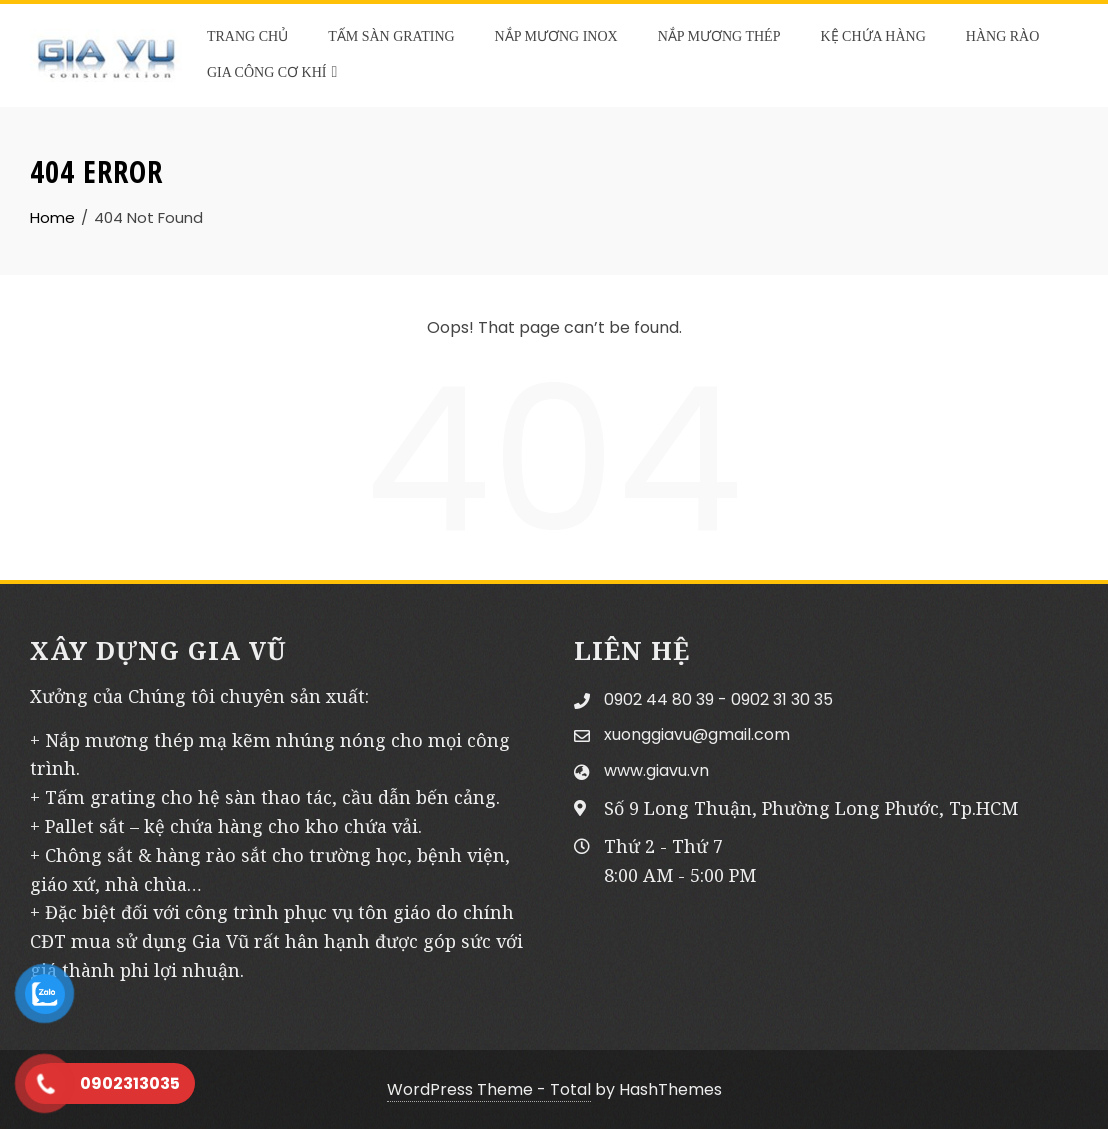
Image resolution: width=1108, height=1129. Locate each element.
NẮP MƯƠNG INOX (556, 36)
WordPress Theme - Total (489, 1089)
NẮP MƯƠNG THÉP (719, 36)
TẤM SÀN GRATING (391, 36)
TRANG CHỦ (247, 36)
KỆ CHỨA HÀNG (872, 36)
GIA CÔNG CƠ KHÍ (272, 72)
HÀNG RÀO (1003, 36)
